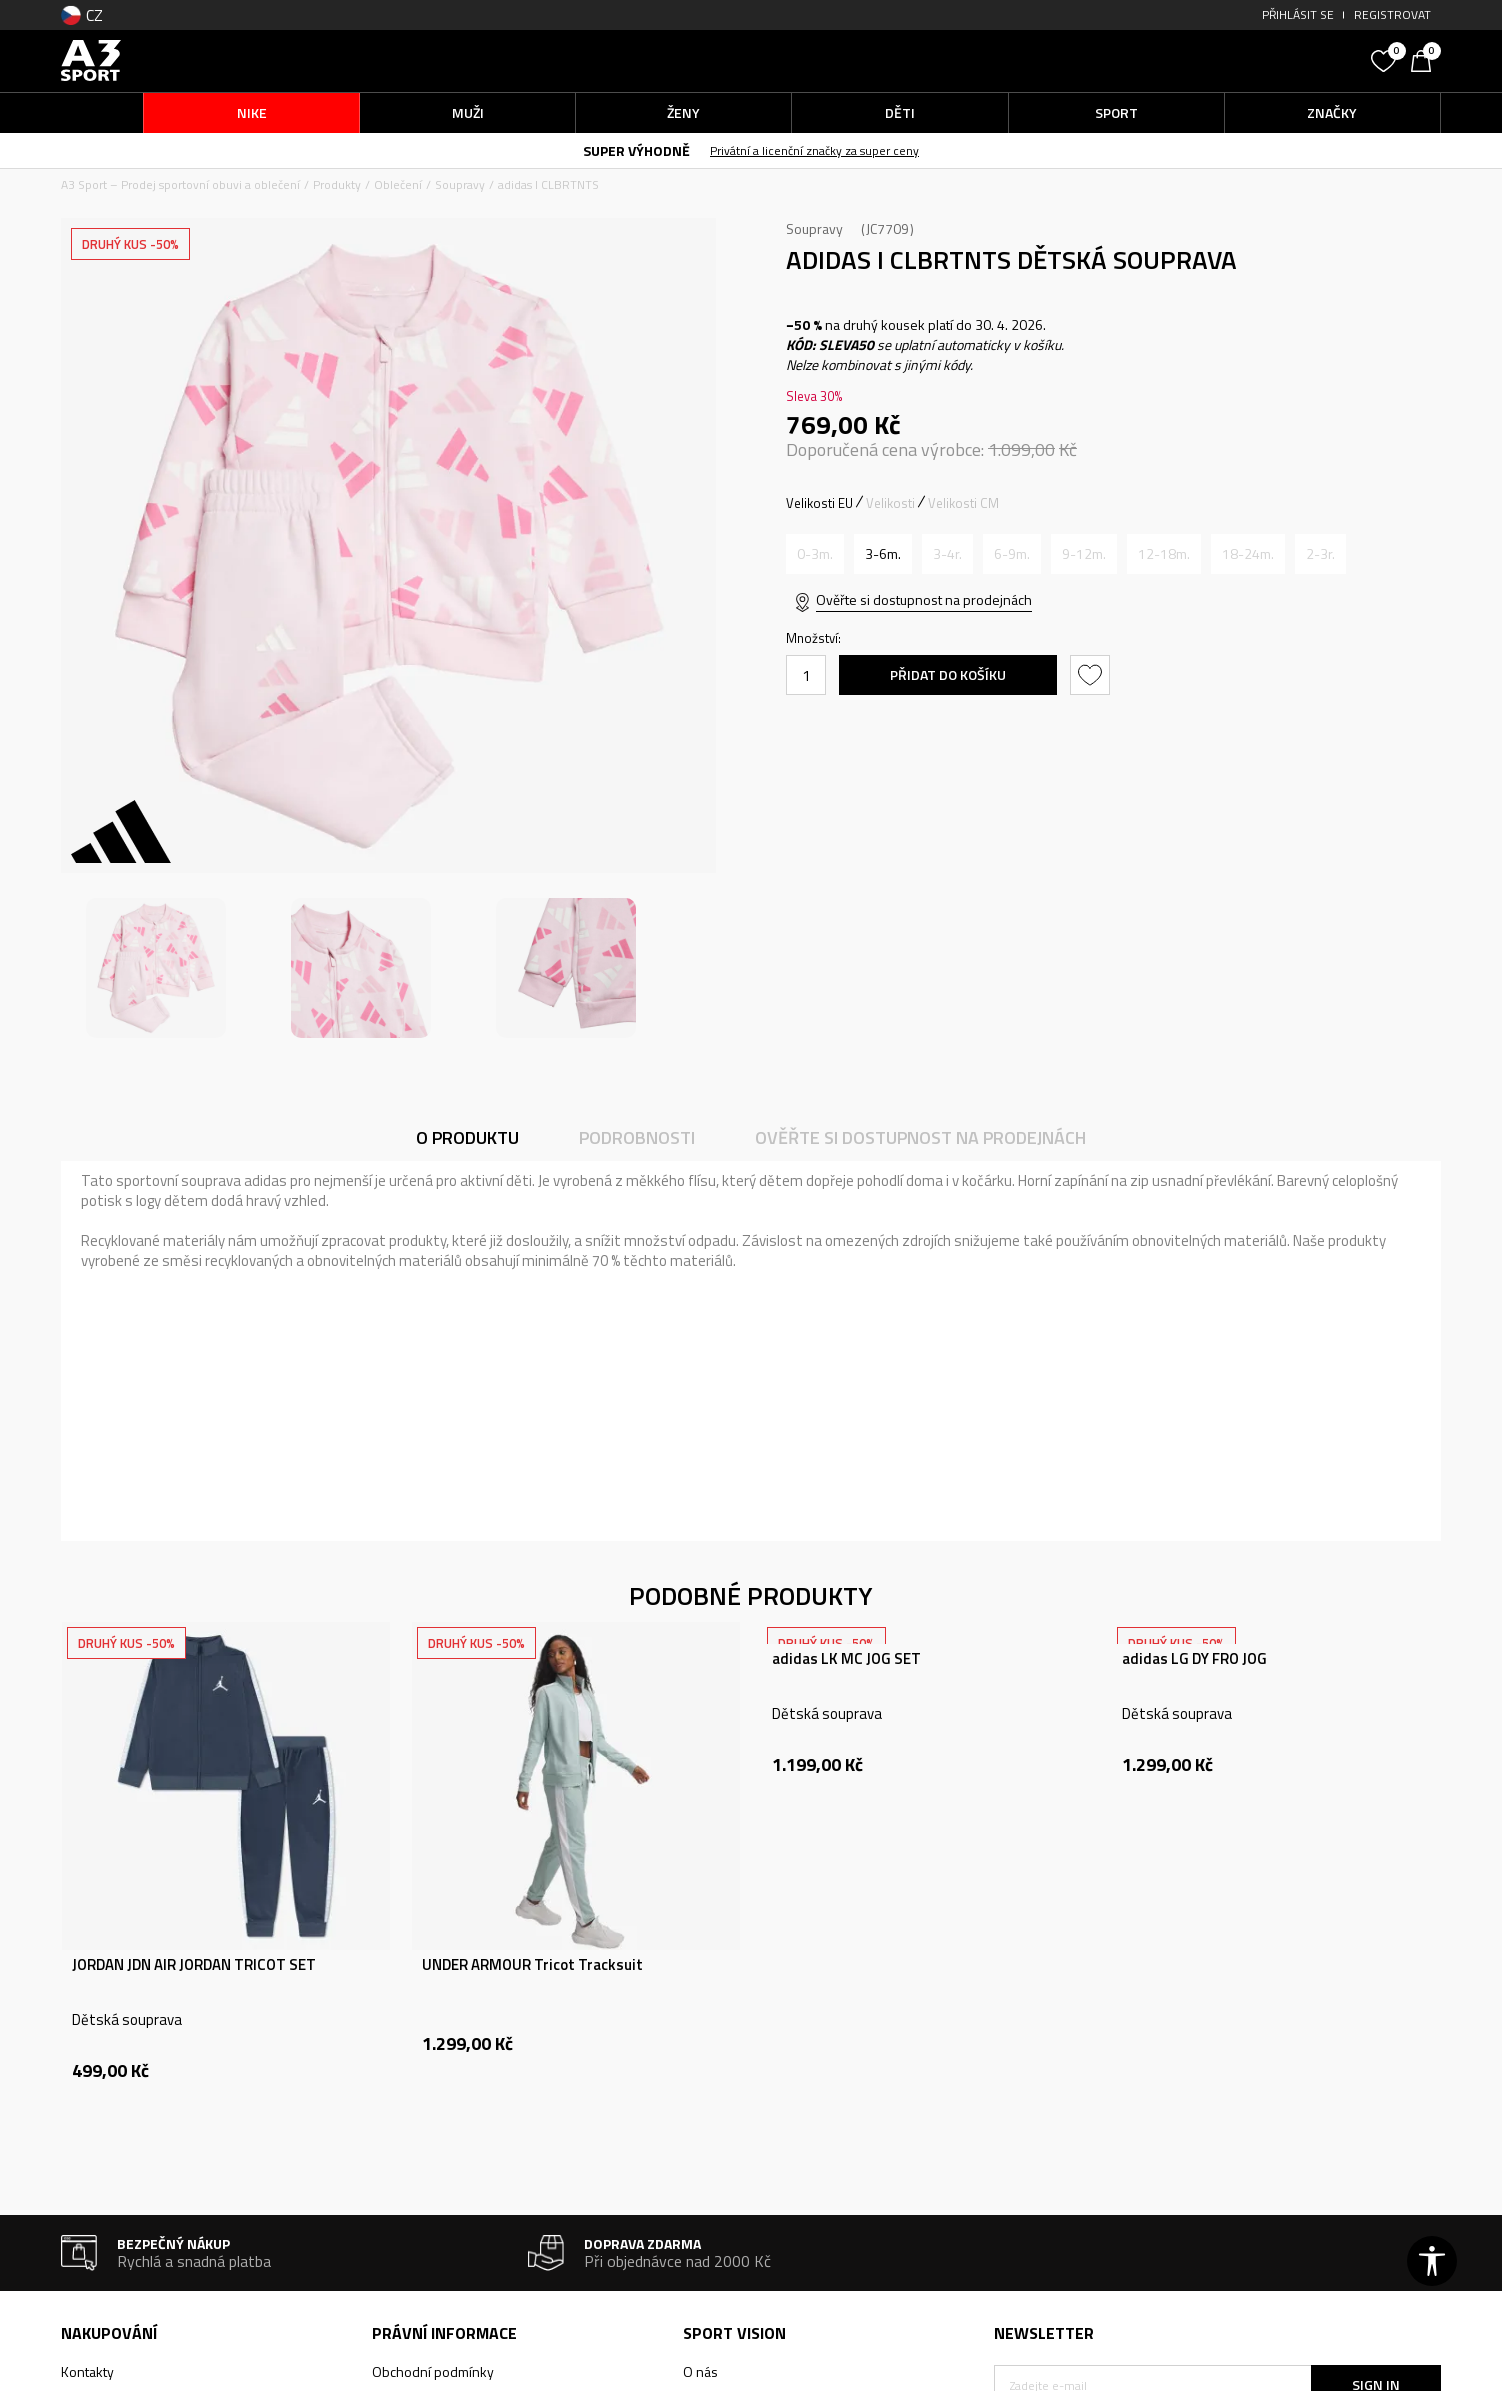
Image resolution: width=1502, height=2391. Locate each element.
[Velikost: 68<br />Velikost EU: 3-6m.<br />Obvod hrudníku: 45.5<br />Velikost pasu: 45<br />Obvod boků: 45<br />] (883, 554)
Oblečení (398, 184)
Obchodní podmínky (433, 2371)
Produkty (337, 184)
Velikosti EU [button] (819, 503)
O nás (700, 2371)
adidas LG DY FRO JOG (1194, 1659)
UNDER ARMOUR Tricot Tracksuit (532, 1965)
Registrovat (1392, 14)
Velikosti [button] (890, 503)
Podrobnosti (637, 1137)
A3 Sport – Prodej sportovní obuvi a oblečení (180, 184)
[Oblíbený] (1386, 59)
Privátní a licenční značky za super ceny (814, 150)
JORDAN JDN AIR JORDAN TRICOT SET (194, 1965)
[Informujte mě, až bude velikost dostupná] (815, 554)
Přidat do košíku (948, 674)
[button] (1211, 60)
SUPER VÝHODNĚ (636, 150)
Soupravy (460, 184)
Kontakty (87, 2371)
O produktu (467, 1137)
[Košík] (1426, 59)
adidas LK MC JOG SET (846, 1659)
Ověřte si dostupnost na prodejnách (924, 599)
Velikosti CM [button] (963, 503)
